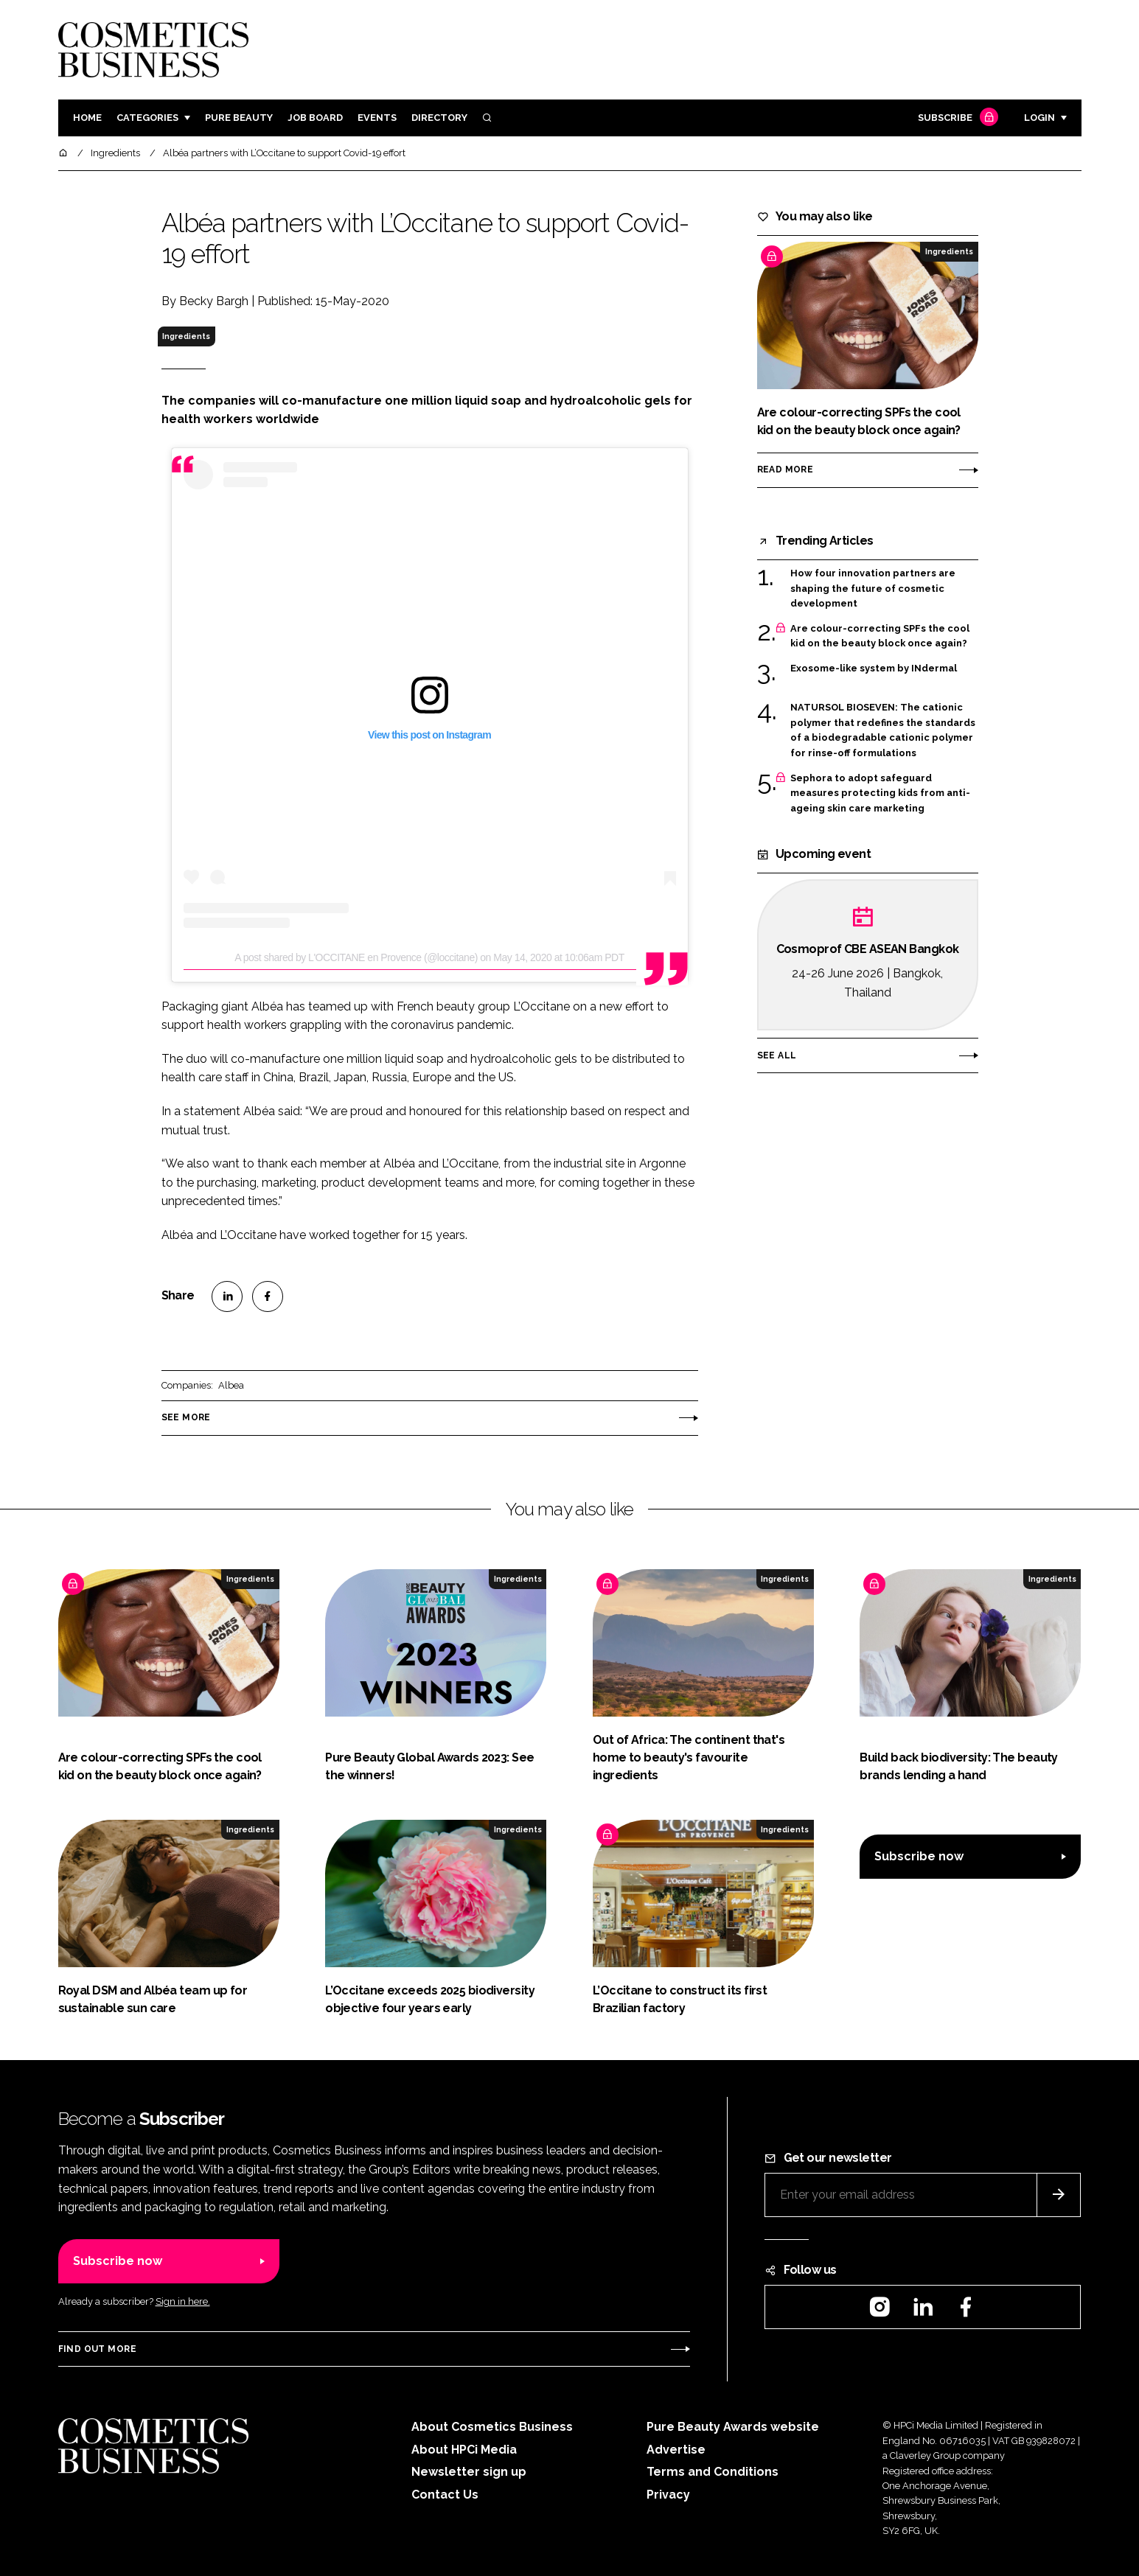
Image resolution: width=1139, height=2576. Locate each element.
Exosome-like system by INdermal (873, 668)
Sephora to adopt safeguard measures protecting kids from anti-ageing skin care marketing (880, 793)
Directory (439, 117)
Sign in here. (183, 2301)
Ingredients (186, 336)
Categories (147, 117)
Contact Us (444, 2495)
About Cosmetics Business (492, 2427)
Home (87, 117)
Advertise (676, 2450)
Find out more (97, 2349)
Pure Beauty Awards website (733, 2427)
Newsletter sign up (468, 2472)
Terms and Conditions (713, 2472)
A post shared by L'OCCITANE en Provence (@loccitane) (356, 957)
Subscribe (956, 118)
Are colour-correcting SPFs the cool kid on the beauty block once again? (879, 636)
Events (377, 117)
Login (1039, 117)
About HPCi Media (464, 2450)
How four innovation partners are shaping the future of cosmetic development (872, 588)
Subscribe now (919, 1856)
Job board (315, 117)
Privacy (668, 2495)
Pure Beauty (239, 117)
